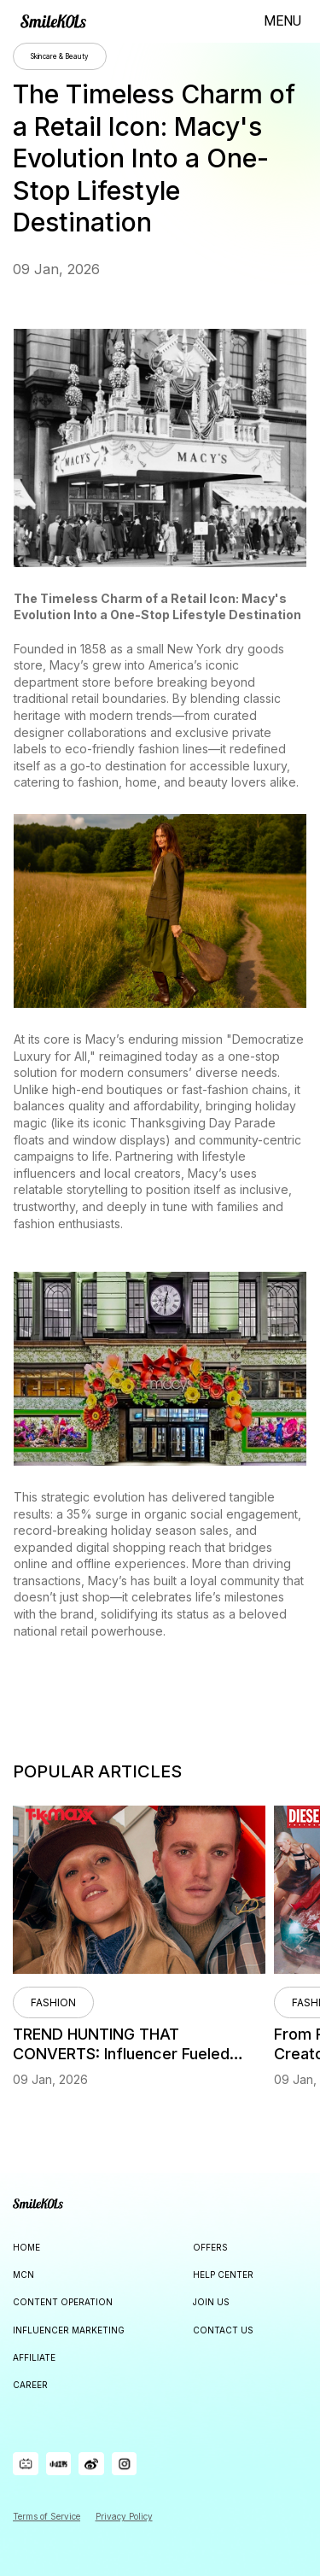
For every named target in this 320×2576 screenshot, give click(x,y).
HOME (26, 2247)
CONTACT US (223, 2330)
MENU (282, 21)
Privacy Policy (124, 2516)
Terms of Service (46, 2516)
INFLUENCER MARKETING (69, 2330)
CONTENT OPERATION (63, 2302)
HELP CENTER (223, 2274)
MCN (23, 2274)
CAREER (30, 2385)
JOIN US (211, 2302)
